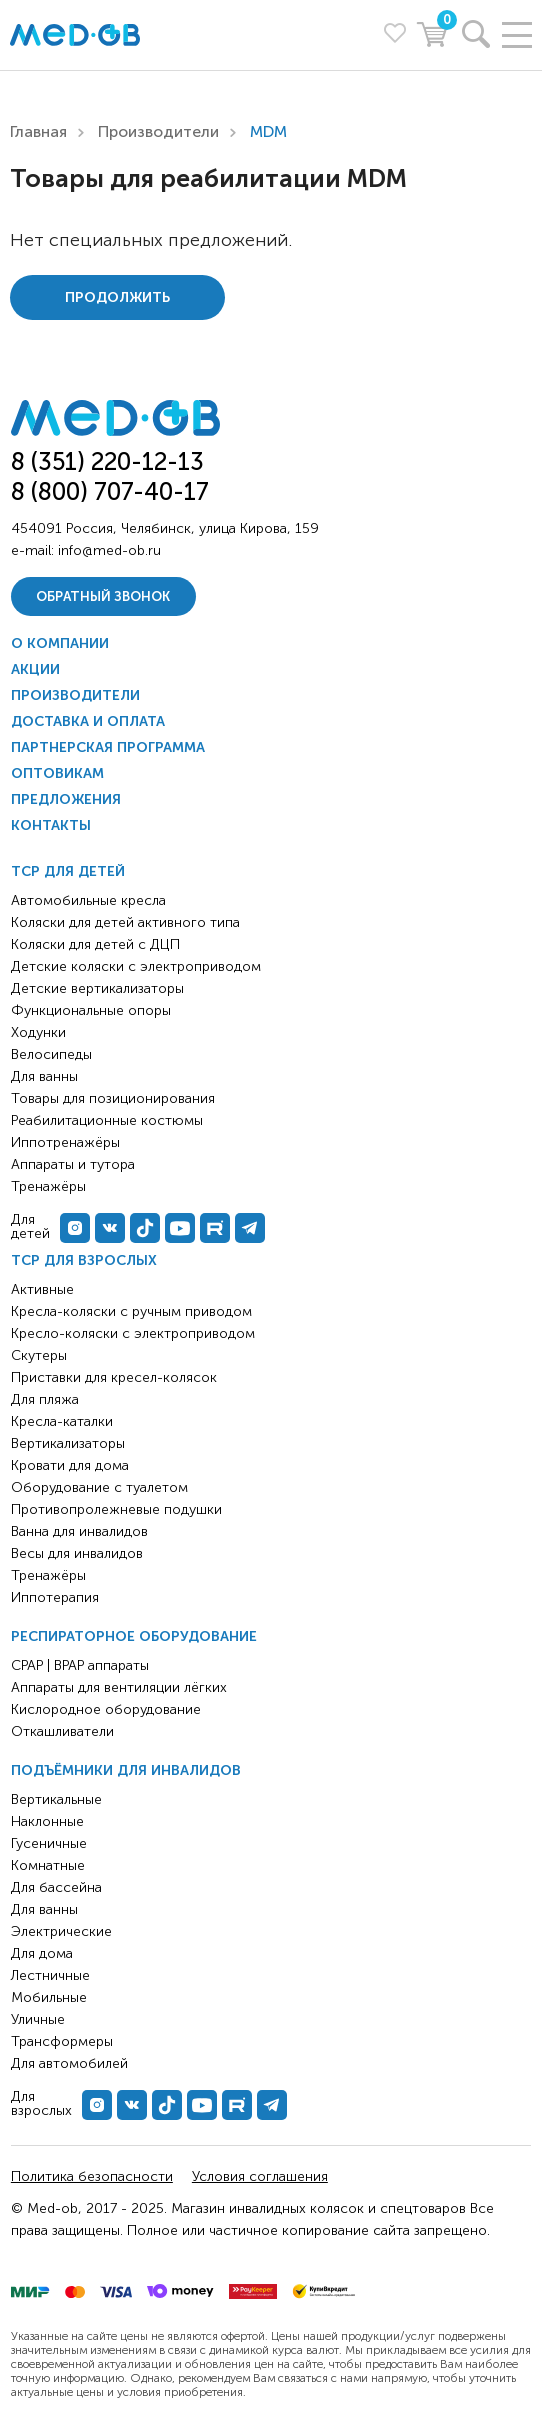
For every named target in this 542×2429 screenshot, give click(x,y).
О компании (60, 643)
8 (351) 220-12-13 (107, 461)
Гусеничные (49, 1843)
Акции (35, 669)
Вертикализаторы (68, 1443)
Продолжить (117, 297)
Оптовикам (57, 773)
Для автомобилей (69, 2063)
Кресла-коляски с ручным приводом (131, 1311)
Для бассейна (56, 1887)
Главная (38, 131)
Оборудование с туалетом (99, 1487)
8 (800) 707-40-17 (110, 491)
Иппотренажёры (65, 1142)
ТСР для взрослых (84, 1260)
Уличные (38, 2019)
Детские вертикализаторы (97, 988)
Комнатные (48, 1865)
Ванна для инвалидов (79, 1531)
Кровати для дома (70, 1465)
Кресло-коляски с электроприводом (133, 1333)
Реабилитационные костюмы (107, 1120)
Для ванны (44, 1909)
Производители (158, 131)
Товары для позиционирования (113, 1098)
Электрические (61, 1931)
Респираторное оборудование (134, 1636)
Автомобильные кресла (88, 900)
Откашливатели (62, 1731)
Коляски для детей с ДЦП (95, 944)
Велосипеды (51, 1054)
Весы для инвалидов (77, 1553)
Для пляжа (45, 1399)
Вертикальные (56, 1799)
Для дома (42, 1953)
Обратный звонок (103, 596)
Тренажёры (48, 1575)
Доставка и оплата (88, 721)
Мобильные (49, 1997)
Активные (42, 1289)
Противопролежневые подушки (116, 1509)
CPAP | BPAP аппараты (80, 1665)
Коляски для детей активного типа (125, 922)
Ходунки (38, 1032)
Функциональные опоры (91, 1010)
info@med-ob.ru (109, 550)
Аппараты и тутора (73, 1164)
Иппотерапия (55, 1597)
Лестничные (50, 1975)
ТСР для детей (68, 871)
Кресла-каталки (62, 1421)
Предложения (66, 799)
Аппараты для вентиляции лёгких (119, 1687)
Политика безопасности (92, 2176)
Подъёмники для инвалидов (126, 1770)
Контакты (51, 825)
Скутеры (39, 1355)
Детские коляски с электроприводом (136, 966)
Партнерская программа (108, 747)
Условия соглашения (260, 2176)
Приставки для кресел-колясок (114, 1377)
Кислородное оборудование (106, 1709)
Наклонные (47, 1821)
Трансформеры (62, 2041)
